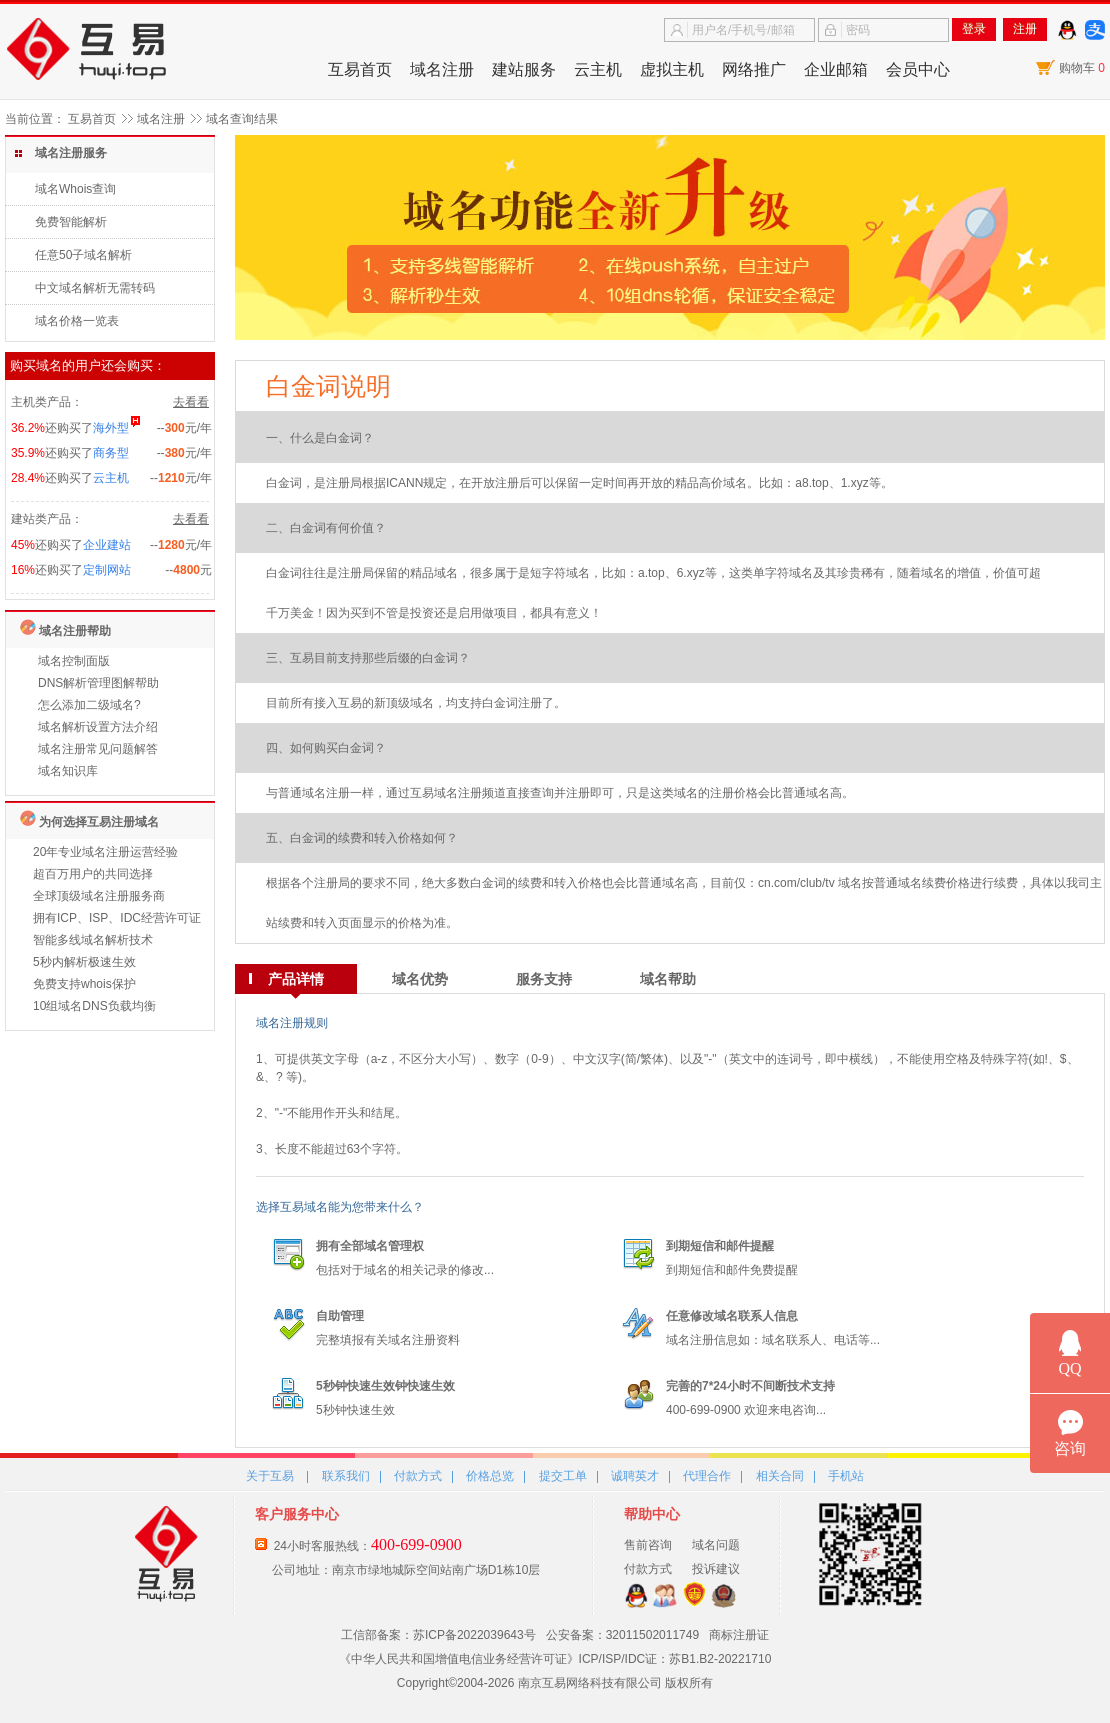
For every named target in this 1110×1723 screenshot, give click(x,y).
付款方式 (418, 1476)
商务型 (111, 453)
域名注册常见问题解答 (98, 749)
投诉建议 (716, 1569)
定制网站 (107, 570)
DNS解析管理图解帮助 (98, 683)
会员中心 (918, 69)
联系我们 (346, 1476)
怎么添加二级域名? (89, 705)
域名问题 (716, 1545)
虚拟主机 (672, 69)
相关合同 (780, 1476)
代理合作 (707, 1476)
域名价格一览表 (77, 321)
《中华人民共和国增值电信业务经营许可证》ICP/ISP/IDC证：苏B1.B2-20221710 (555, 1659)
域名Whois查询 (75, 189)
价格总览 (490, 1476)
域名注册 (442, 69)
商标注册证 (739, 1635)
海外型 (111, 428)
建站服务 (524, 69)
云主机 (598, 69)
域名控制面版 (74, 661)
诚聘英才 (635, 1476)
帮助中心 (652, 1514)
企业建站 (107, 545)
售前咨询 (648, 1545)
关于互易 (270, 1476)
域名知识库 (68, 771)
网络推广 (754, 69)
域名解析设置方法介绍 (98, 727)
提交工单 (563, 1476)
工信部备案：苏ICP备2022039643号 (438, 1635)
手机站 (846, 1476)
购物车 (1082, 68)
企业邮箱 (836, 69)
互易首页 (360, 69)
